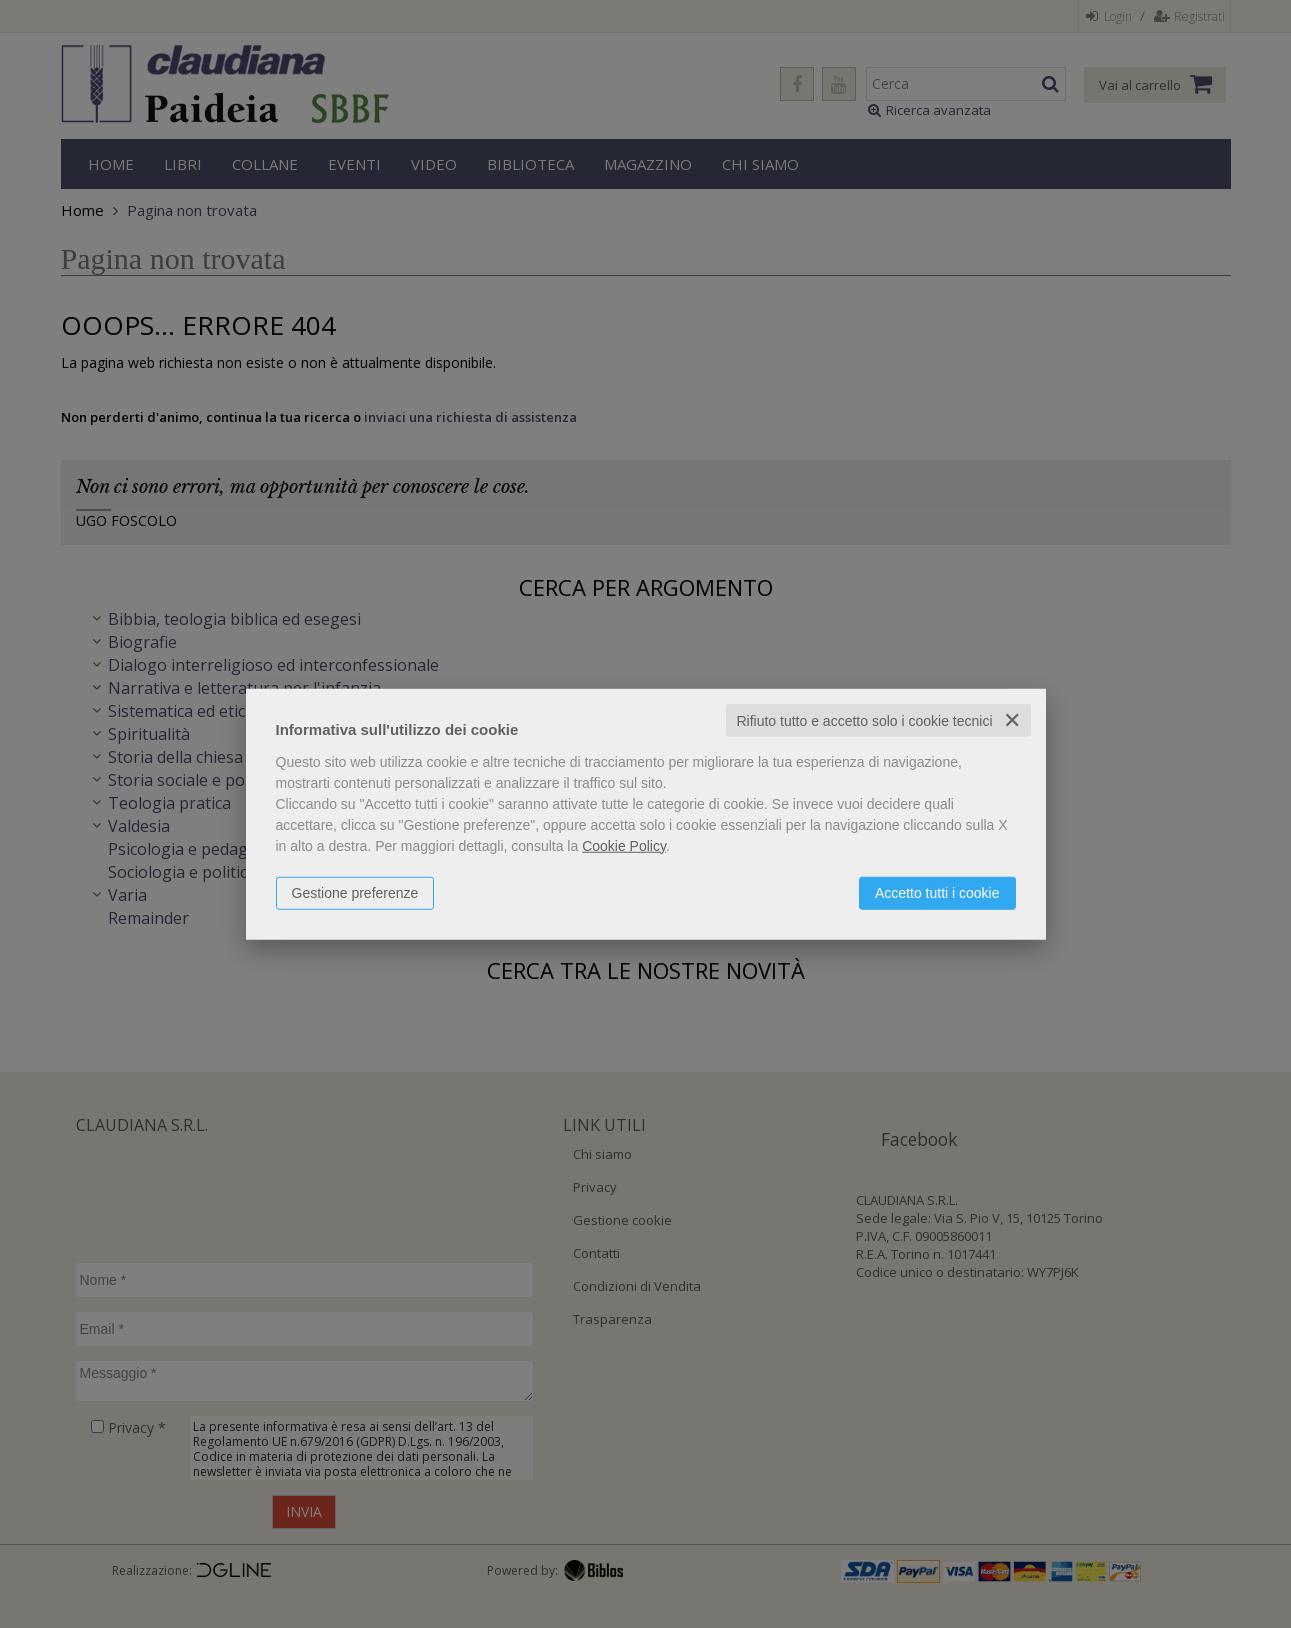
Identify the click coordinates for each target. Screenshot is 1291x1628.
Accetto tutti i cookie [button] (937, 892)
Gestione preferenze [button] (355, 892)
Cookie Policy (624, 845)
